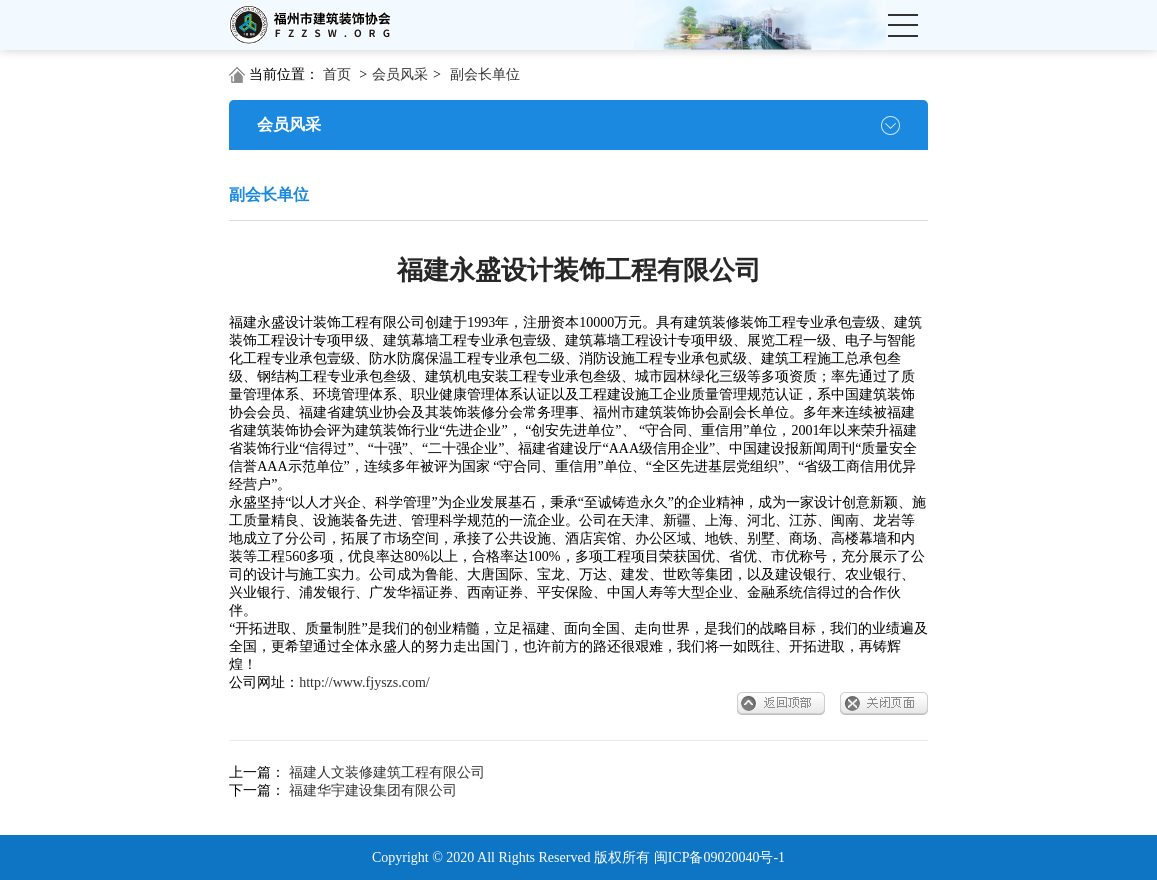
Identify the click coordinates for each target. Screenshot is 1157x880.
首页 (337, 74)
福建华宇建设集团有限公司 (373, 790)
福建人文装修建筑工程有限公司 (387, 772)
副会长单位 (485, 74)
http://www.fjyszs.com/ (364, 682)
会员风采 (400, 74)
